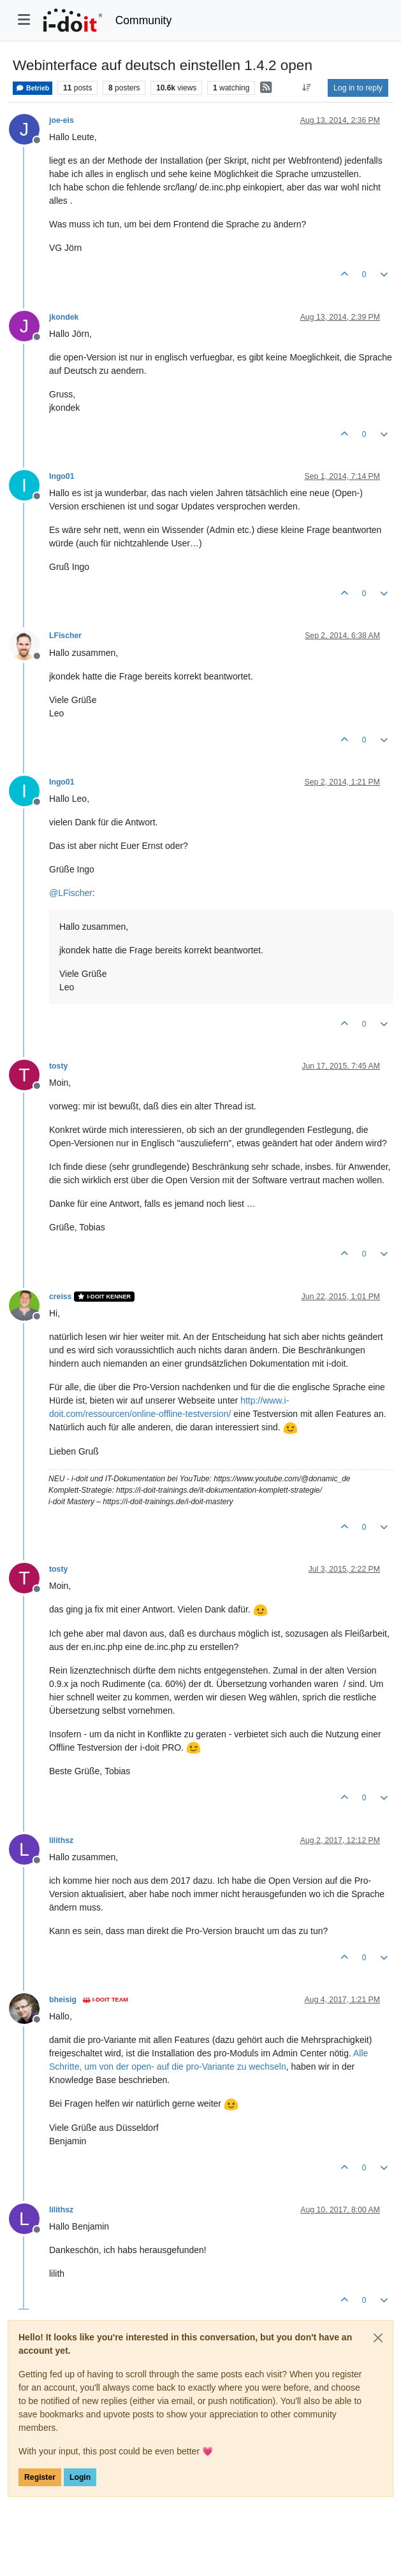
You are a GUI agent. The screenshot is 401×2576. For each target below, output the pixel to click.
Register (39, 2477)
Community (143, 20)
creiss (60, 1296)
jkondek (63, 317)
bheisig (63, 1999)
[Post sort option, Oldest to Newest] (306, 88)
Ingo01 (61, 476)
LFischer (65, 635)
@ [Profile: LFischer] (70, 893)
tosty (58, 1066)
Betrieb (32, 88)
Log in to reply (358, 87)
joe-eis (61, 120)
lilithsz (61, 1840)
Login (80, 2477)
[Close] (378, 2338)
